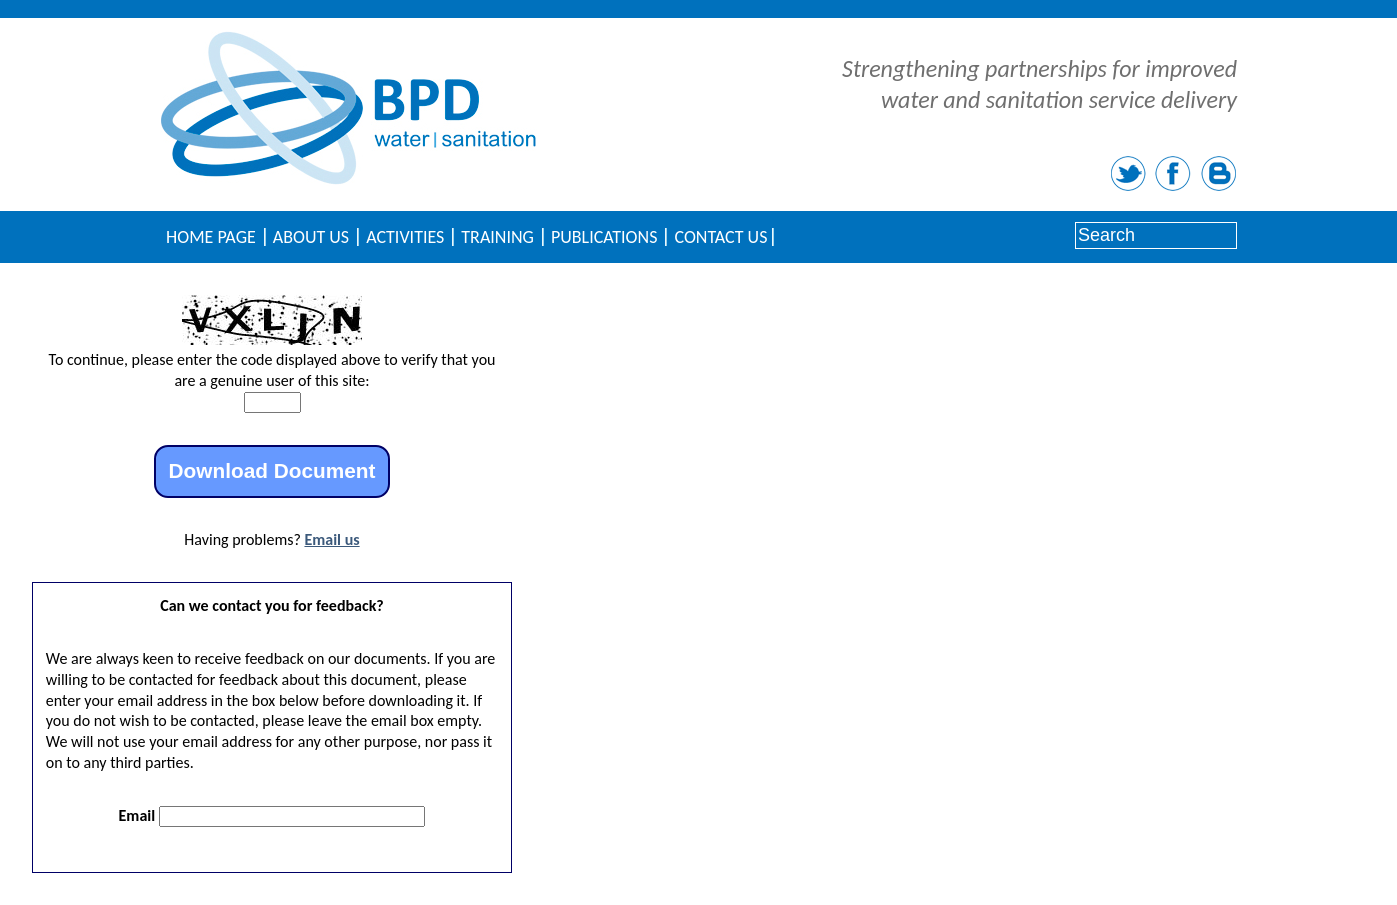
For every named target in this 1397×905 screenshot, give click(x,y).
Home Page (211, 237)
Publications (604, 237)
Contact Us (720, 237)
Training (497, 237)
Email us (331, 539)
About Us (311, 237)
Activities (405, 237)
